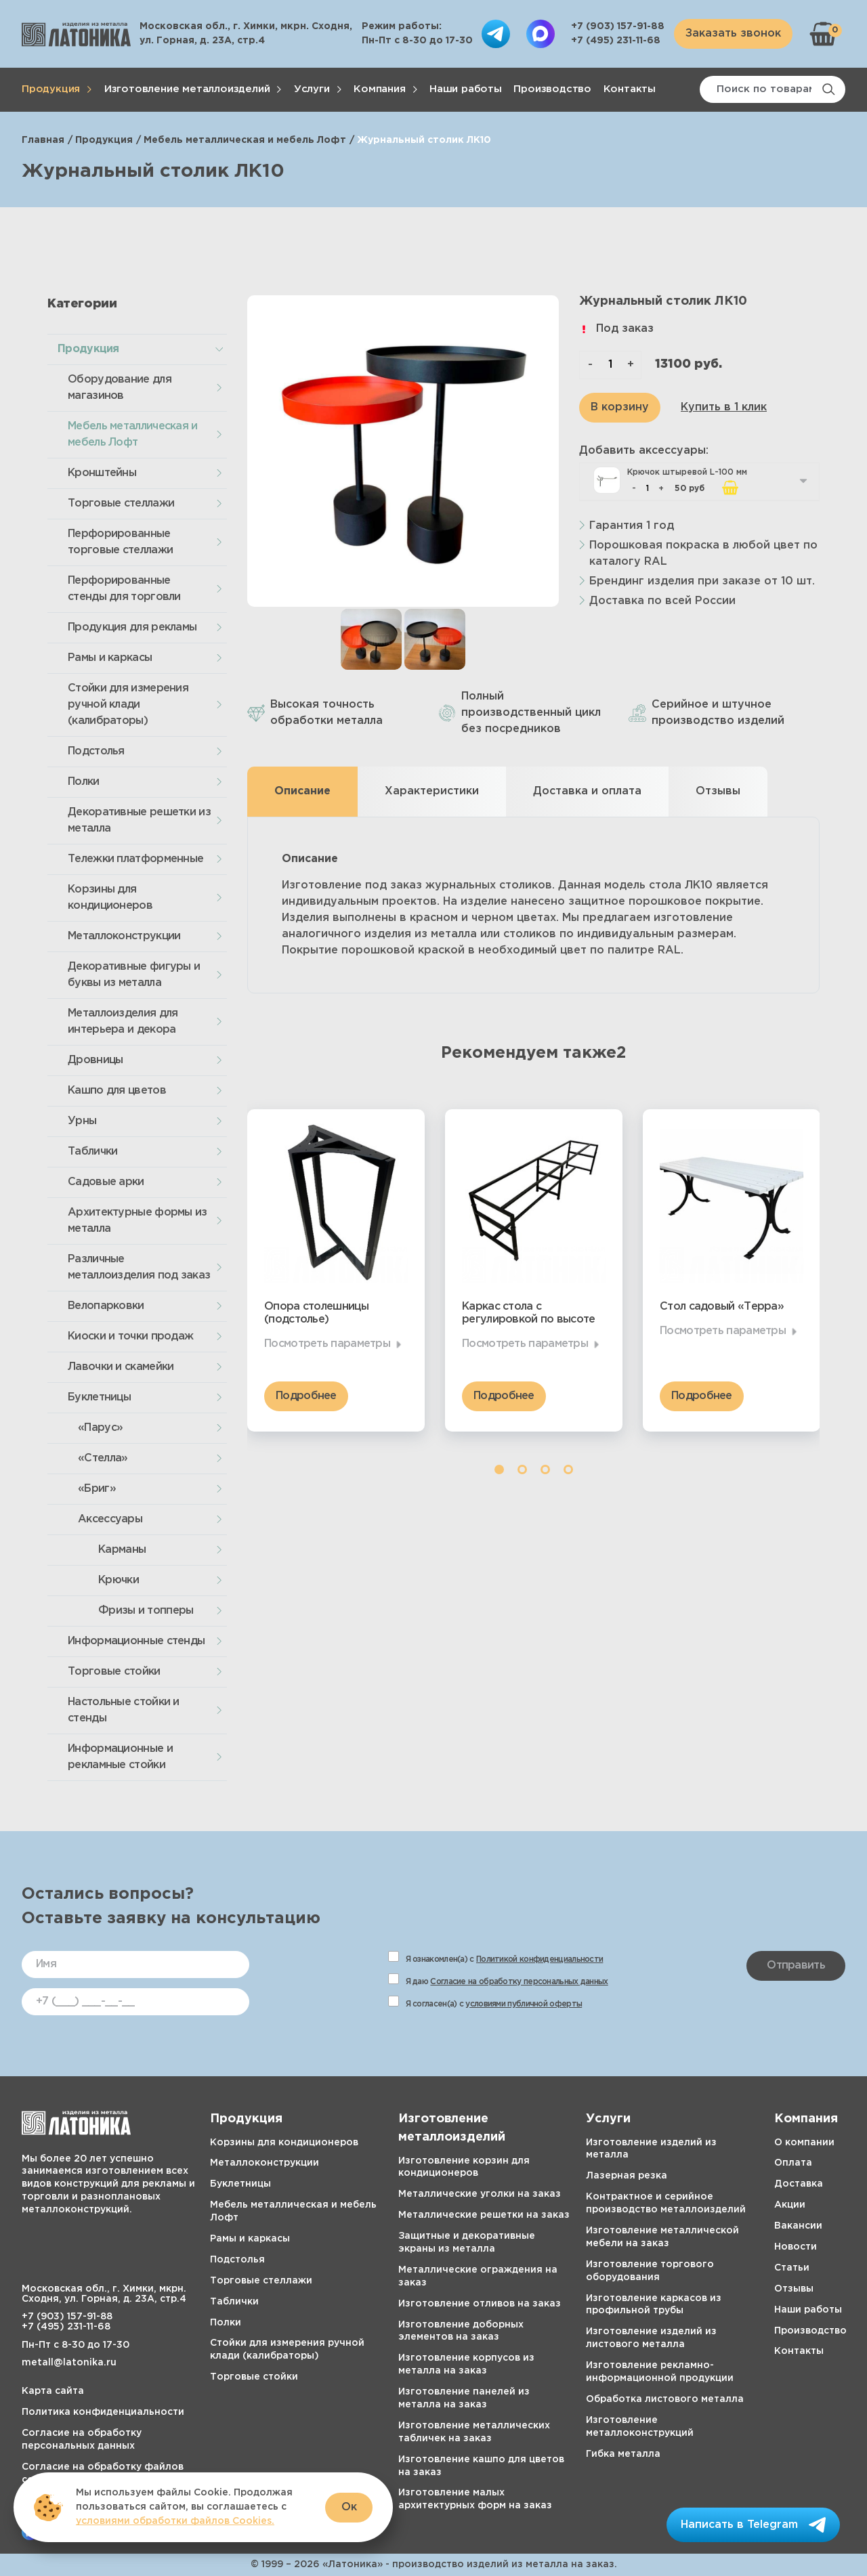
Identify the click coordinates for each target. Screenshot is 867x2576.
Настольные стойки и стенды (123, 1710)
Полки (84, 782)
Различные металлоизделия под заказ (139, 1267)
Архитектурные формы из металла (137, 1220)
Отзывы (793, 2289)
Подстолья (96, 751)
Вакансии (798, 2226)
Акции (789, 2205)
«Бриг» (97, 1489)
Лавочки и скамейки (120, 1367)
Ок (349, 2507)
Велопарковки (106, 1306)
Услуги (312, 89)
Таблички (92, 1151)
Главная (43, 140)
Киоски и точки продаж (130, 1336)
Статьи (791, 2268)
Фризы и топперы (146, 1611)
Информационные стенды (136, 1641)
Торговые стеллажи (121, 503)
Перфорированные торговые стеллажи (120, 542)
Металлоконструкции (124, 936)
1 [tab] (499, 1469)
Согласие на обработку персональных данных (519, 1981)
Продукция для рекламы (132, 627)
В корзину (620, 407)
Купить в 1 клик (724, 407)
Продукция (51, 89)
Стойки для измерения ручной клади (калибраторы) (128, 704)
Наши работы (465, 89)
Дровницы (95, 1060)
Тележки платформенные (135, 859)
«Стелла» (102, 1458)
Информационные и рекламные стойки (120, 1757)
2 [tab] (522, 1469)
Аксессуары (110, 1519)
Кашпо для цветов (117, 1091)
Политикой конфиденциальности (539, 1959)
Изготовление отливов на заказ (479, 2304)
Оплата (793, 2163)
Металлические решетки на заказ (484, 2215)
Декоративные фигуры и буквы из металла (134, 975)
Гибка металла (623, 2454)
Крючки (118, 1580)
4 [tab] (568, 1469)
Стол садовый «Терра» (722, 1307)
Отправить (796, 1965)
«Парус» (100, 1428)
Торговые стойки (114, 1672)
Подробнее (306, 1396)
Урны (82, 1121)
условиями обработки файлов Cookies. (175, 2521)
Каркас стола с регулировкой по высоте (528, 1313)
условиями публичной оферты (523, 2004)
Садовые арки (106, 1182)
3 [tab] (545, 1469)
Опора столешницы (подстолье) (316, 1313)
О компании (804, 2143)
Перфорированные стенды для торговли (124, 589)
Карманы (122, 1550)
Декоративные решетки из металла (139, 820)
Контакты (630, 89)
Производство (552, 89)
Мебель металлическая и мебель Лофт (245, 140)
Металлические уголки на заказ (479, 2194)
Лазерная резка (626, 2176)
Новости (795, 2247)
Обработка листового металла (665, 2399)
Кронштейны (102, 473)
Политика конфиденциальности (103, 2412)
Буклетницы (99, 1397)
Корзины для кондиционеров (110, 897)
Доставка (798, 2184)
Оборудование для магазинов (119, 387)
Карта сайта (53, 2391)
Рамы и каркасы (110, 658)
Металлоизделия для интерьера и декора (122, 1021)
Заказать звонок (733, 33)
